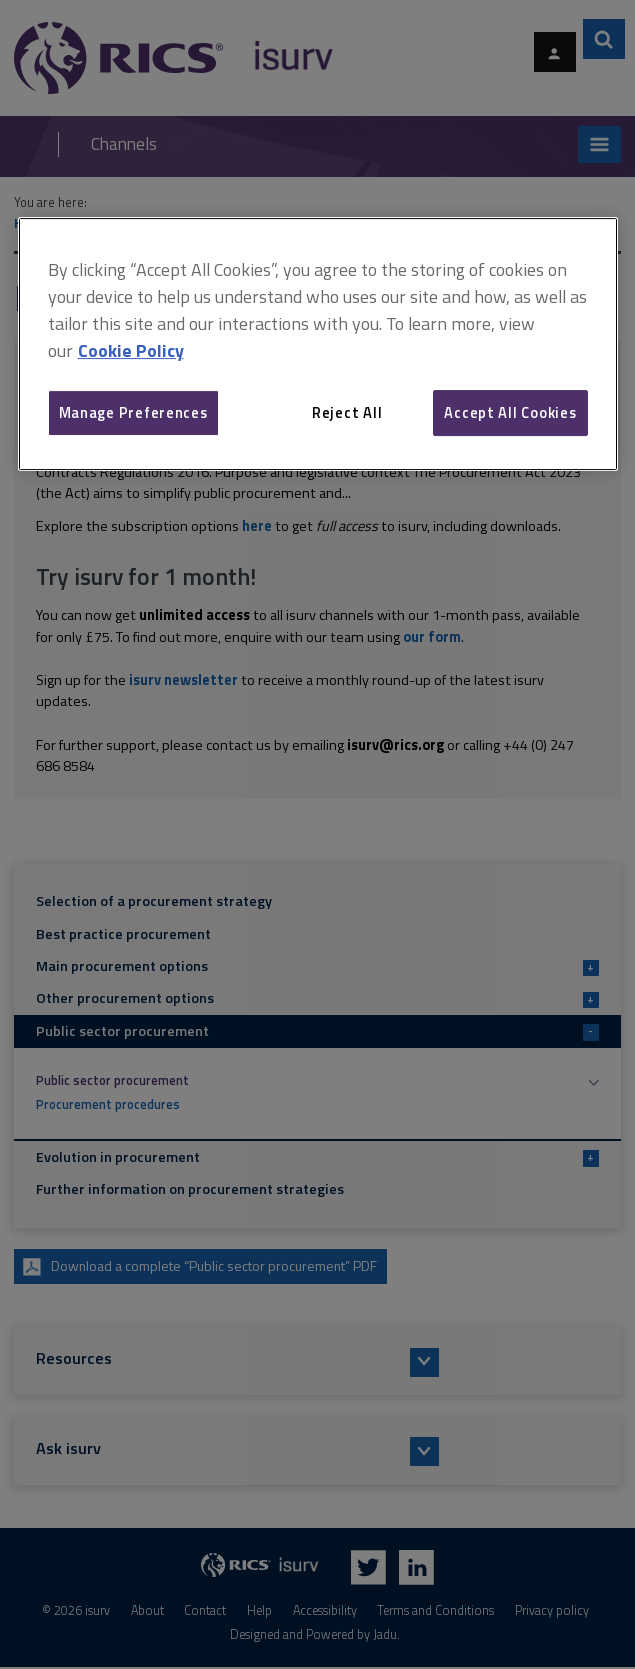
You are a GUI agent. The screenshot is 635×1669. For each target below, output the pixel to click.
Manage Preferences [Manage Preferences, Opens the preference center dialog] (133, 412)
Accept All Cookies (510, 412)
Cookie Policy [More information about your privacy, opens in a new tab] (131, 350)
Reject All (347, 412)
